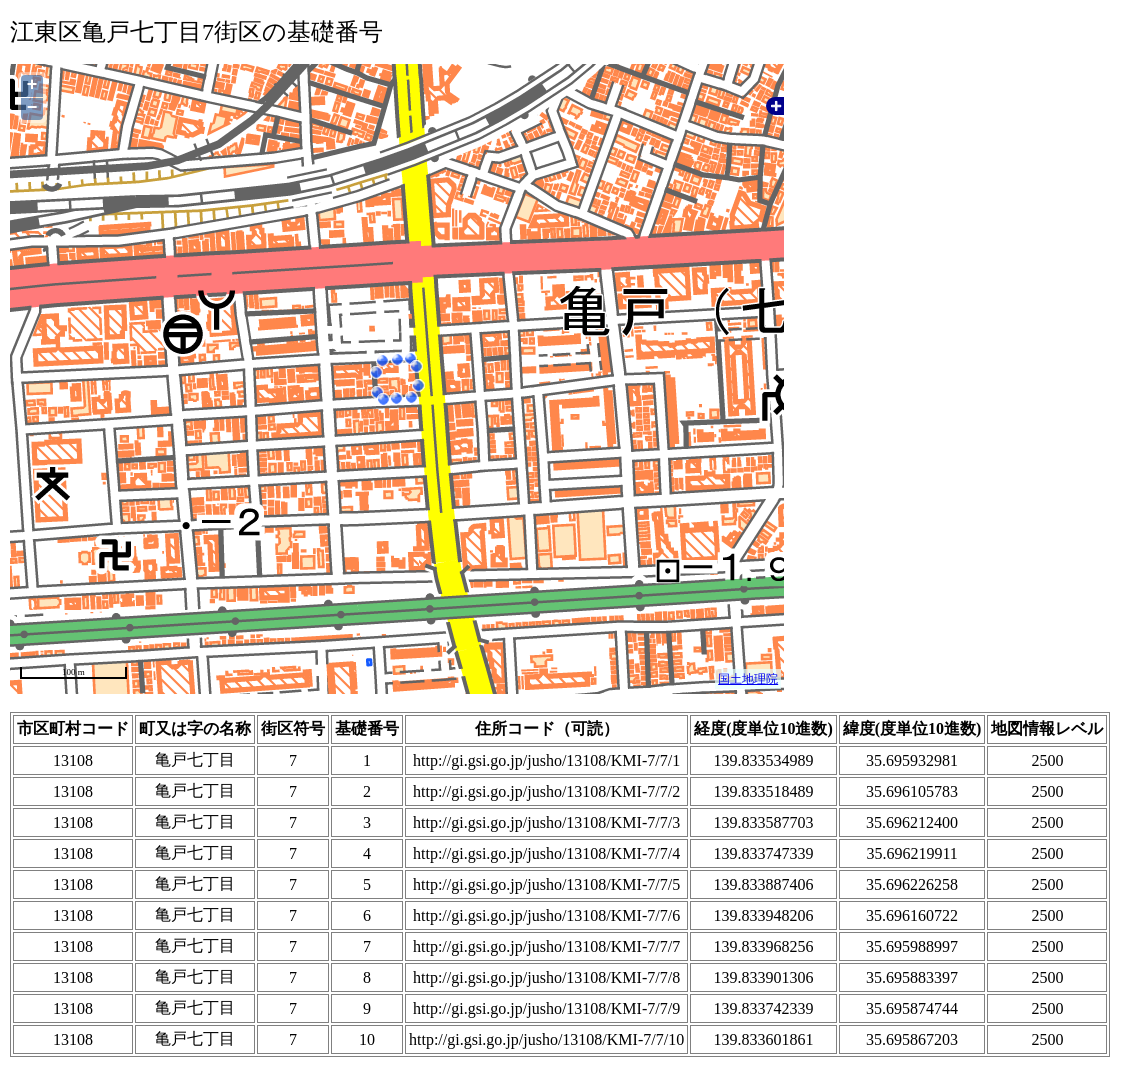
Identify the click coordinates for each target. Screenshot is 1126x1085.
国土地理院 (748, 679)
